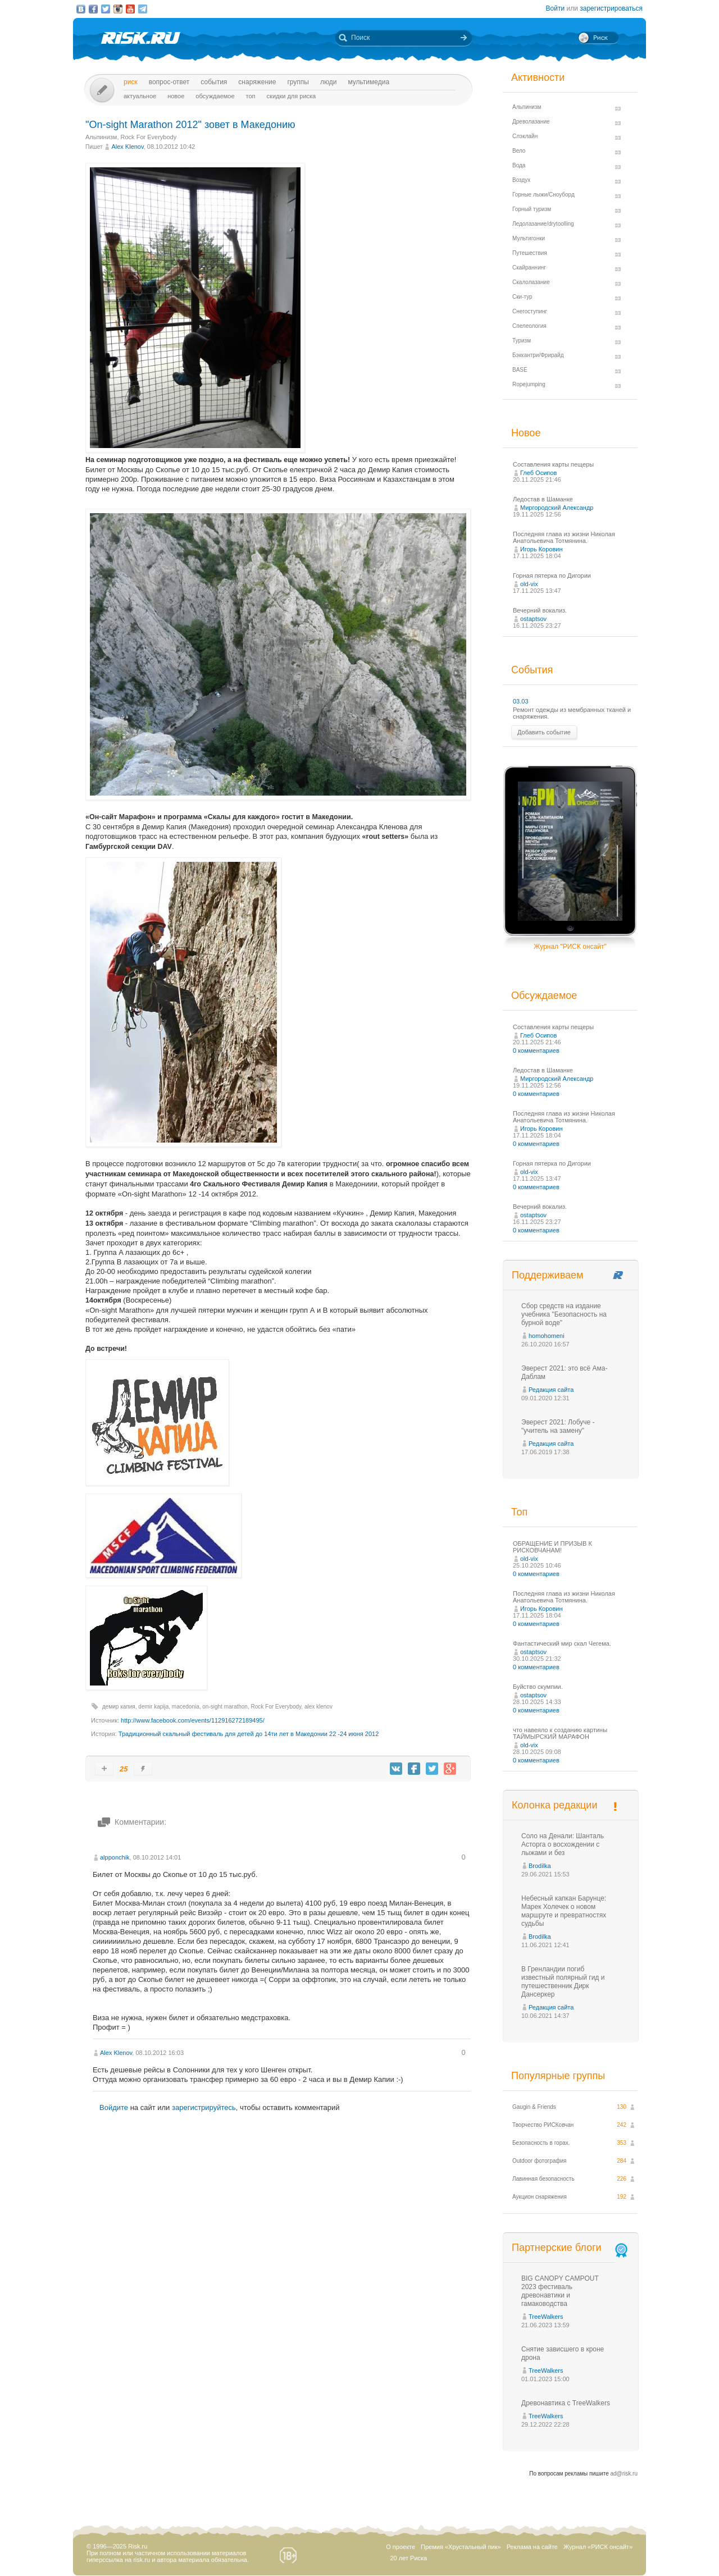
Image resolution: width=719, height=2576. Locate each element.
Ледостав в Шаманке (543, 499)
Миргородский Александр (556, 507)
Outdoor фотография (539, 2161)
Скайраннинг (529, 267)
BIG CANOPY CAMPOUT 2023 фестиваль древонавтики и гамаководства (560, 2291)
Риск (131, 82)
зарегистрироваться (611, 8)
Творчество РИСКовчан (543, 2125)
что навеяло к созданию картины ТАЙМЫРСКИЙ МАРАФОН (560, 1733)
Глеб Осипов (538, 472)
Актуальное (140, 96)
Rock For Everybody (149, 137)
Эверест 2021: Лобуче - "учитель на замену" (558, 1426)
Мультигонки (528, 238)
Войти (555, 8)
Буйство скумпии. (538, 1686)
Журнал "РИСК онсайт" (570, 947)
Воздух (521, 180)
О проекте (400, 2546)
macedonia (185, 1706)
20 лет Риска (408, 2558)
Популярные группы (558, 2075)
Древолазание (531, 121)
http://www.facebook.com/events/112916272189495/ (193, 1720)
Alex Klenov (127, 146)
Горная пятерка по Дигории (552, 575)
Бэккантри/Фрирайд (538, 355)
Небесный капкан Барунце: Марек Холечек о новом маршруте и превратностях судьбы (563, 1911)
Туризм (521, 340)
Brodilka (540, 1865)
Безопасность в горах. (541, 2143)
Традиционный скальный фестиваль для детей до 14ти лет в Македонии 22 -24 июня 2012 (249, 1733)
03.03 (521, 701)
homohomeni (547, 1335)
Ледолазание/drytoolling (543, 224)
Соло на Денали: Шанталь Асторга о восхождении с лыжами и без (562, 1844)
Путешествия (529, 253)
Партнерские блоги (571, 2248)
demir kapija (153, 1706)
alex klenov (318, 1706)
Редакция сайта (551, 1389)
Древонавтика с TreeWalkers (565, 2403)
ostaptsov (533, 618)
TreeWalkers (546, 2316)
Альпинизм (101, 137)
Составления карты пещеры (553, 464)
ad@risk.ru (624, 2473)
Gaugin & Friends (534, 2107)
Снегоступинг (529, 311)
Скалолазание (531, 282)
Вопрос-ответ (169, 82)
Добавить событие (544, 732)
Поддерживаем (547, 1275)
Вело (518, 151)
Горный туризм (531, 209)
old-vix (529, 584)
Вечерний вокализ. (540, 610)
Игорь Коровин (541, 549)
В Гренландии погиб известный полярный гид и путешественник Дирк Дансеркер (562, 1981)
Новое (175, 96)
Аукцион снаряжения (539, 2197)
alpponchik (115, 1857)
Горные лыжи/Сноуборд (543, 194)
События (214, 82)
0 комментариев (536, 1050)
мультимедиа (368, 82)
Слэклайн (525, 136)
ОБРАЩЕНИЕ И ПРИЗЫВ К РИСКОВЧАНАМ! (552, 1547)
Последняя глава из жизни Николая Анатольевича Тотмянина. (564, 537)
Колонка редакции (554, 1805)
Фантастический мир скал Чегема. (562, 1643)
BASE (519, 370)
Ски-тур (522, 297)
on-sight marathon (225, 1706)
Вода (518, 165)
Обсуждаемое (214, 96)
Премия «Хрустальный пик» (461, 2546)
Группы (298, 82)
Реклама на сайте (532, 2546)
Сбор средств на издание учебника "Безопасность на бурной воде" (564, 1314)
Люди (328, 82)
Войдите (113, 2107)
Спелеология (529, 326)
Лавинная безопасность (543, 2179)
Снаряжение (257, 82)
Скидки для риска (291, 96)
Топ (251, 96)
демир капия (118, 1706)
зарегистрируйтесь (204, 2107)
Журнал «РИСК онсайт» (597, 2546)
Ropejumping (528, 384)
